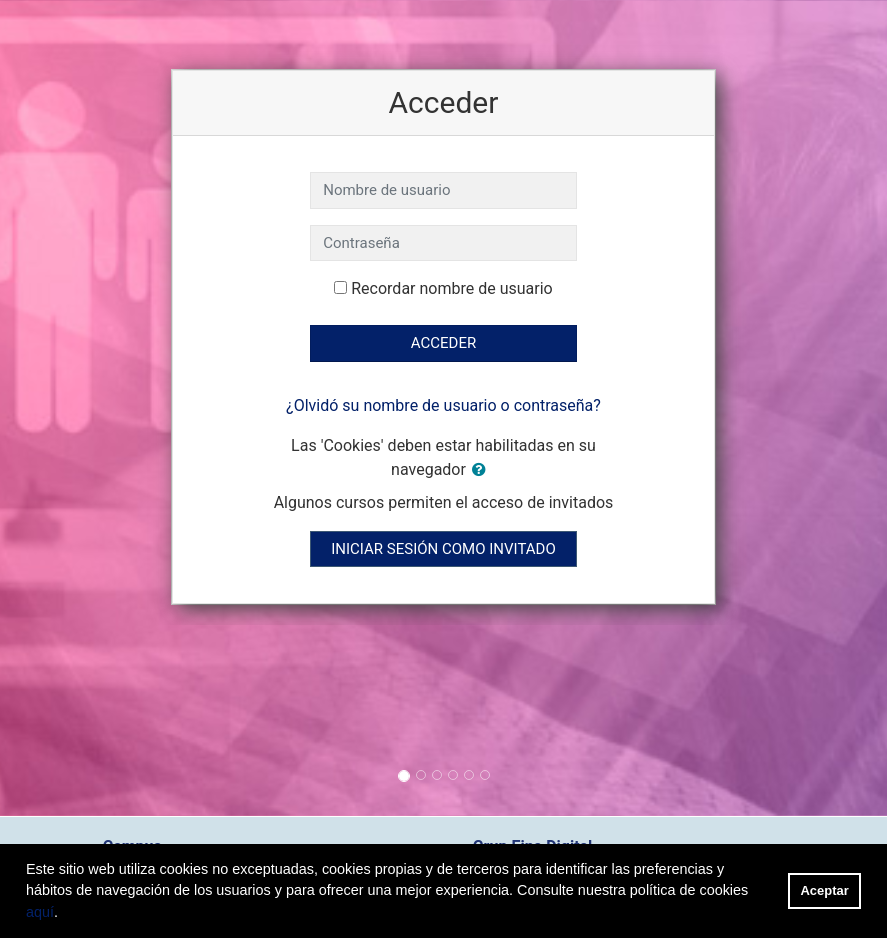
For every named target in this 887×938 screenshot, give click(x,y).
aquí (40, 912)
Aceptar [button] (825, 890)
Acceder (443, 343)
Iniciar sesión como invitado (443, 549)
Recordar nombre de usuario (451, 288)
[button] (483, 470)
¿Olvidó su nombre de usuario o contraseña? (443, 405)
